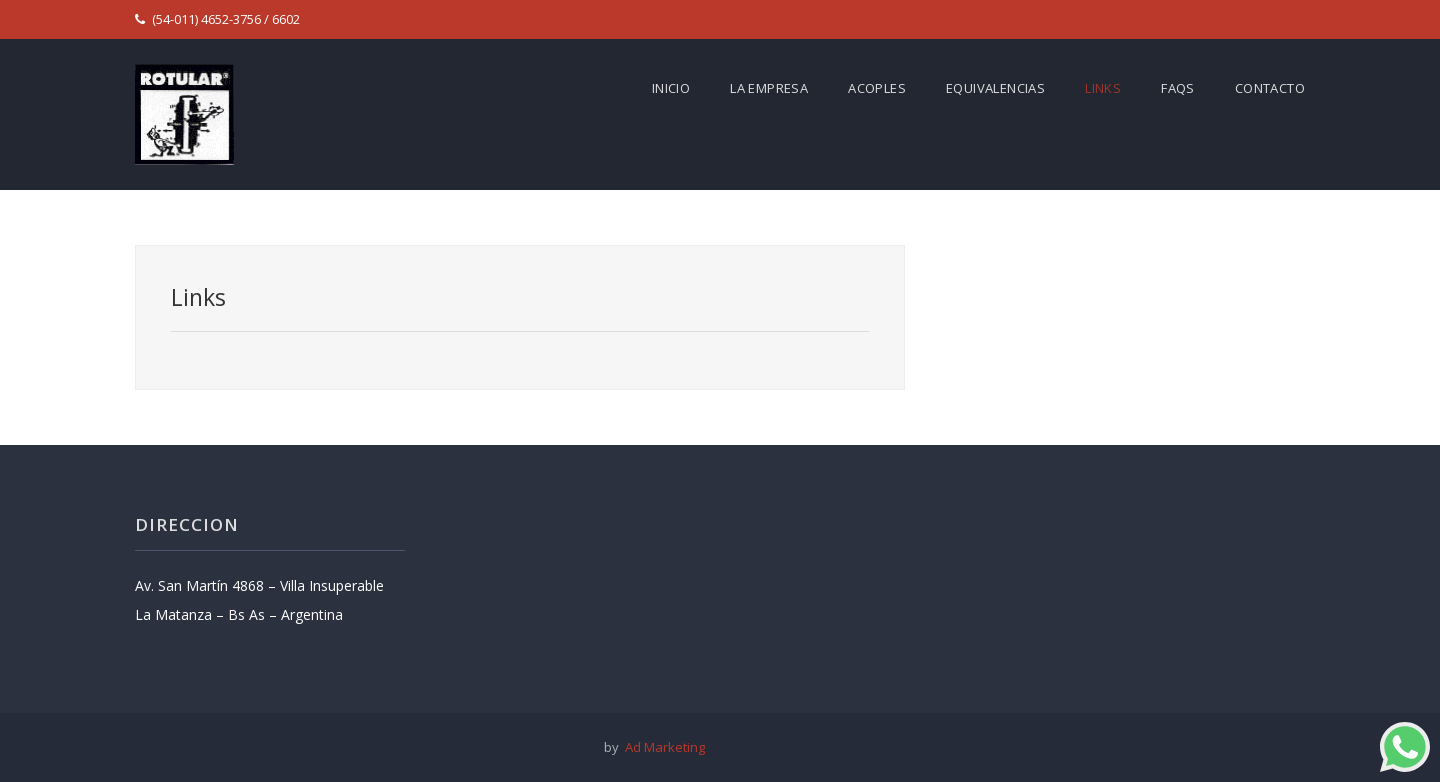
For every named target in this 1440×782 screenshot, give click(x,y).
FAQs (1178, 88)
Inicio (671, 88)
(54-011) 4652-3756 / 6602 (217, 19)
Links (1103, 88)
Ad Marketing (662, 747)
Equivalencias (995, 88)
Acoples (877, 88)
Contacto (1270, 88)
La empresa (769, 88)
